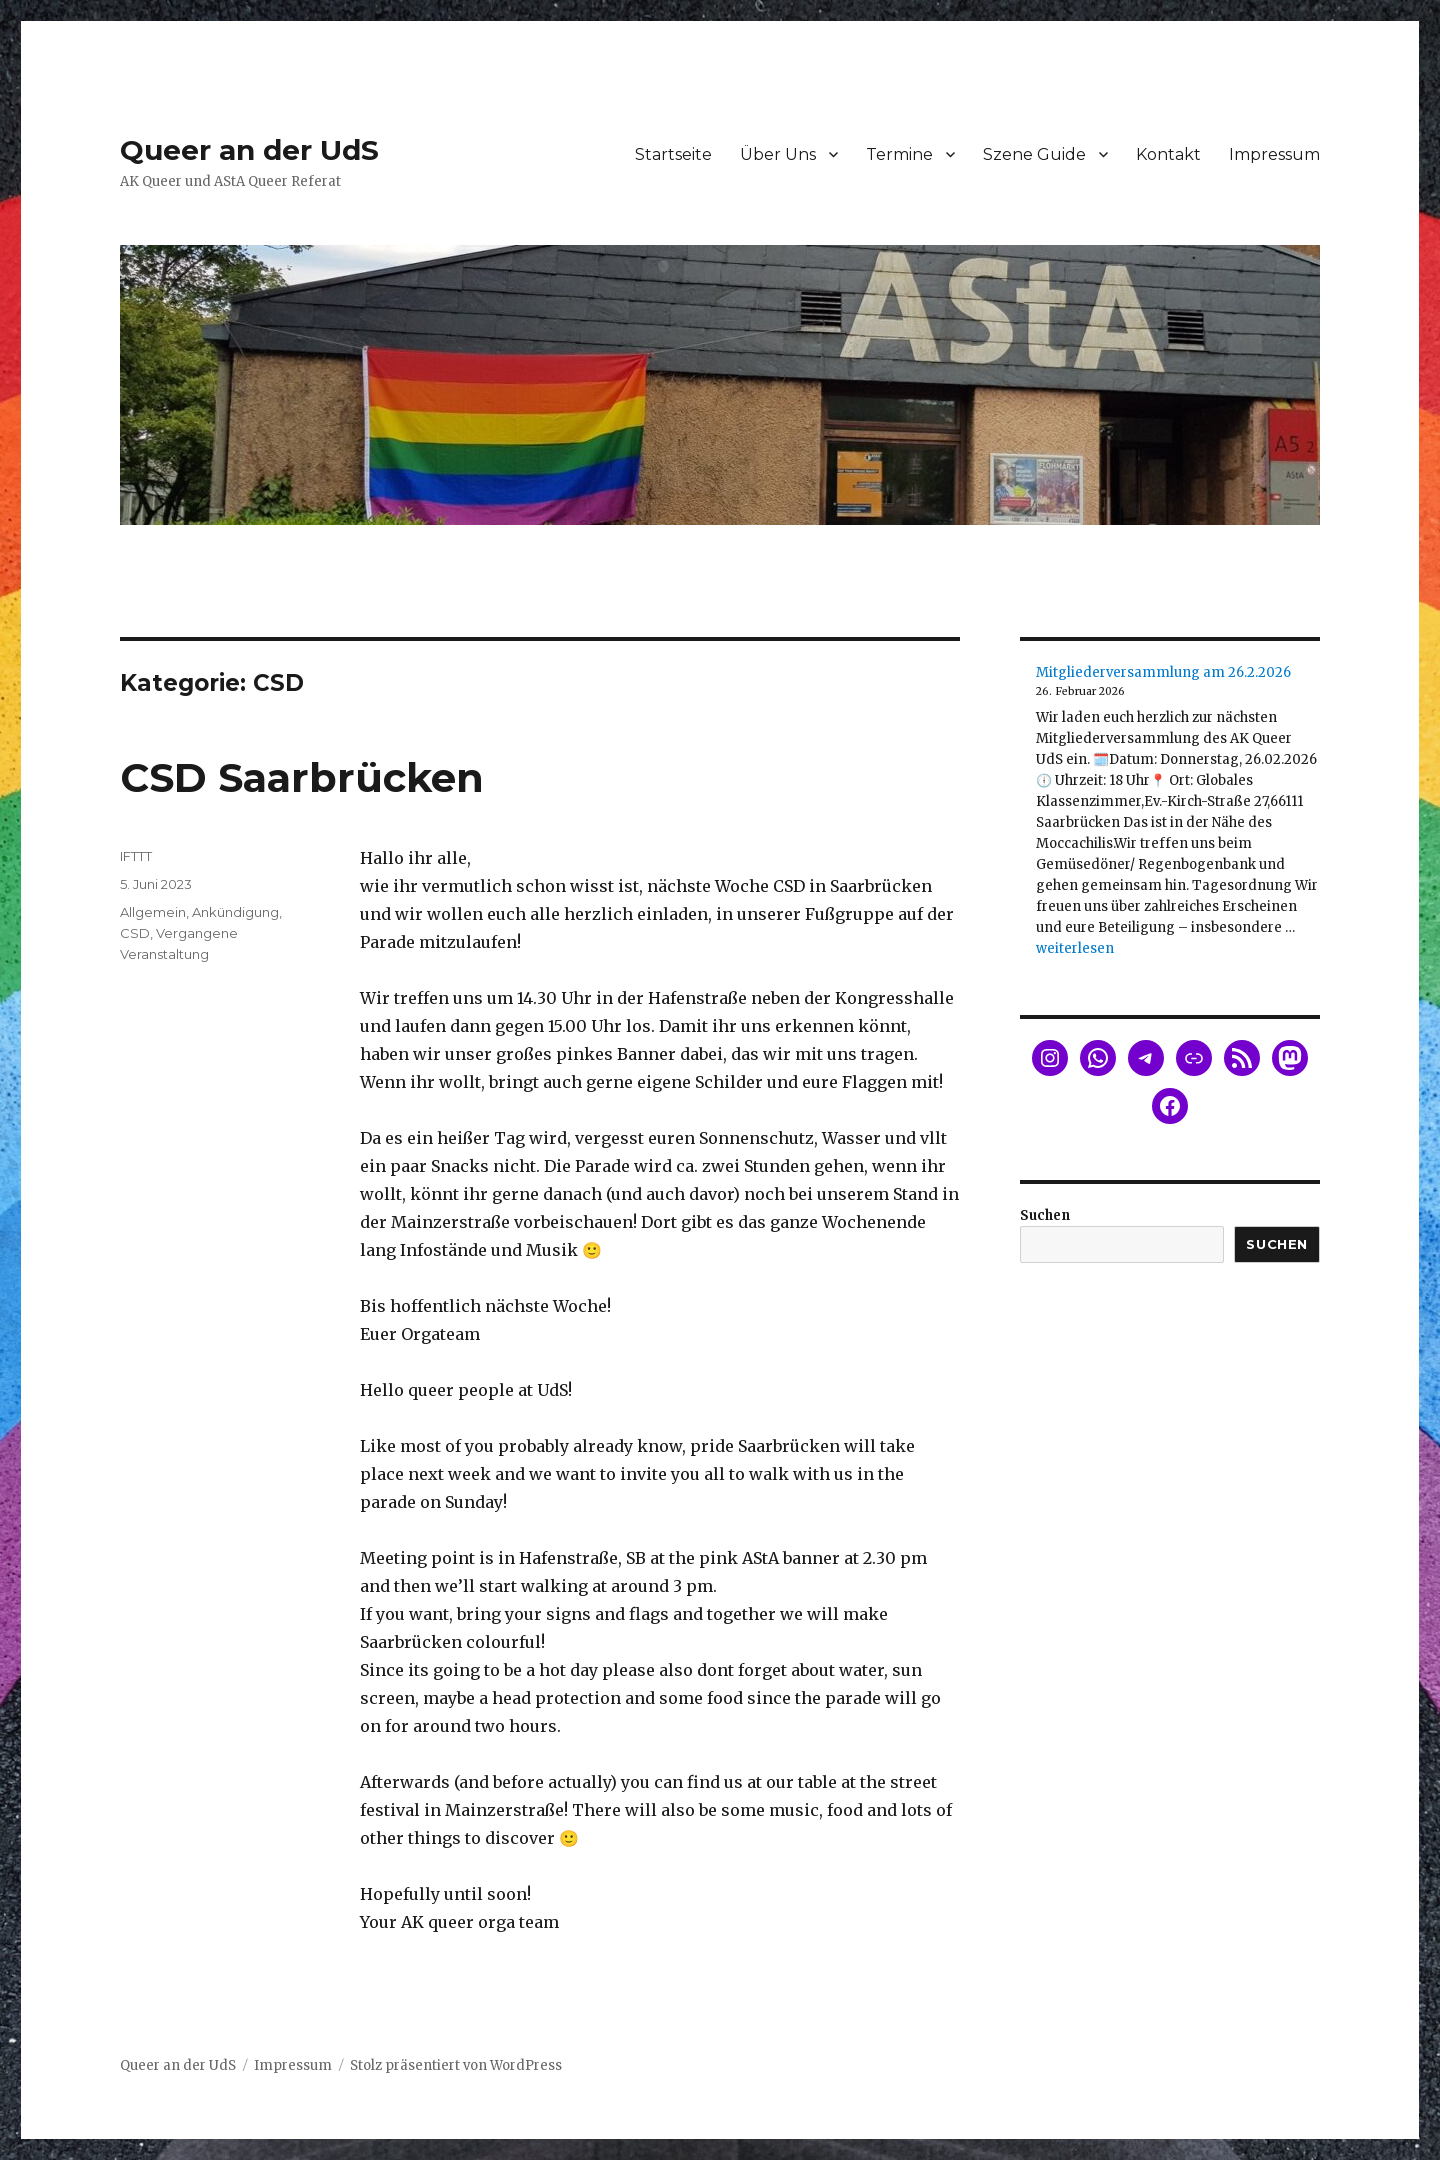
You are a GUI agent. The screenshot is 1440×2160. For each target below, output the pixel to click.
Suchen (1045, 1215)
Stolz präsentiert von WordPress (456, 2065)
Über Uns (778, 154)
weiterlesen (1075, 948)
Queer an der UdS (249, 150)
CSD (135, 933)
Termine (899, 154)
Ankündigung (235, 912)
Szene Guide (1034, 154)
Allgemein (153, 912)
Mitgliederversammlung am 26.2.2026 (1163, 672)
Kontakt (1168, 154)
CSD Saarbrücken (302, 777)
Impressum (1274, 154)
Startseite (673, 154)
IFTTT (136, 856)
